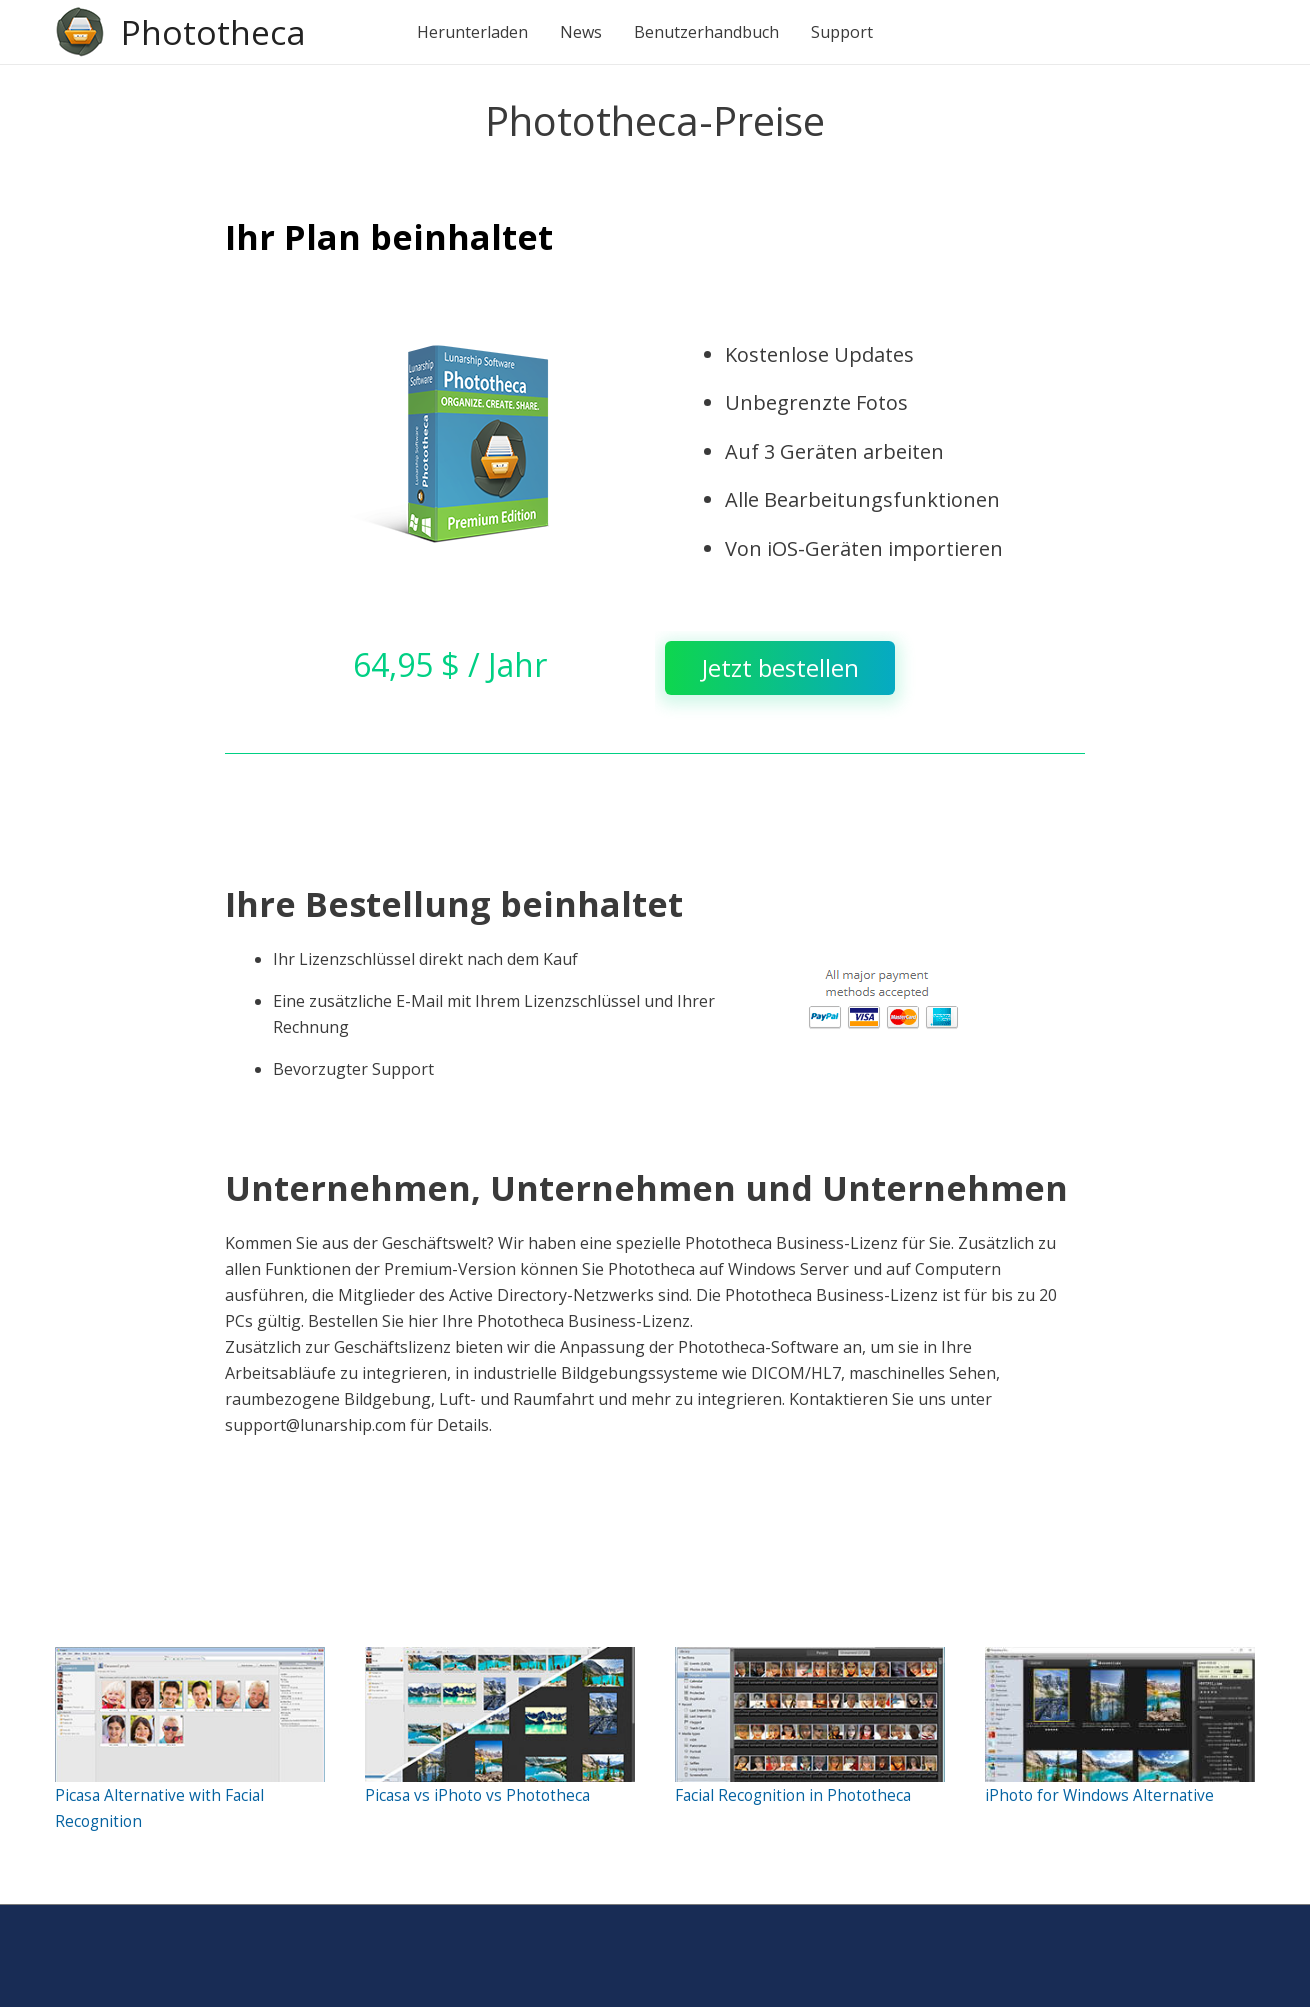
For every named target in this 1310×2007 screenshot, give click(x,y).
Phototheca (216, 31)
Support (847, 32)
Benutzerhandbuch (711, 32)
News (586, 32)
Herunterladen (477, 32)
